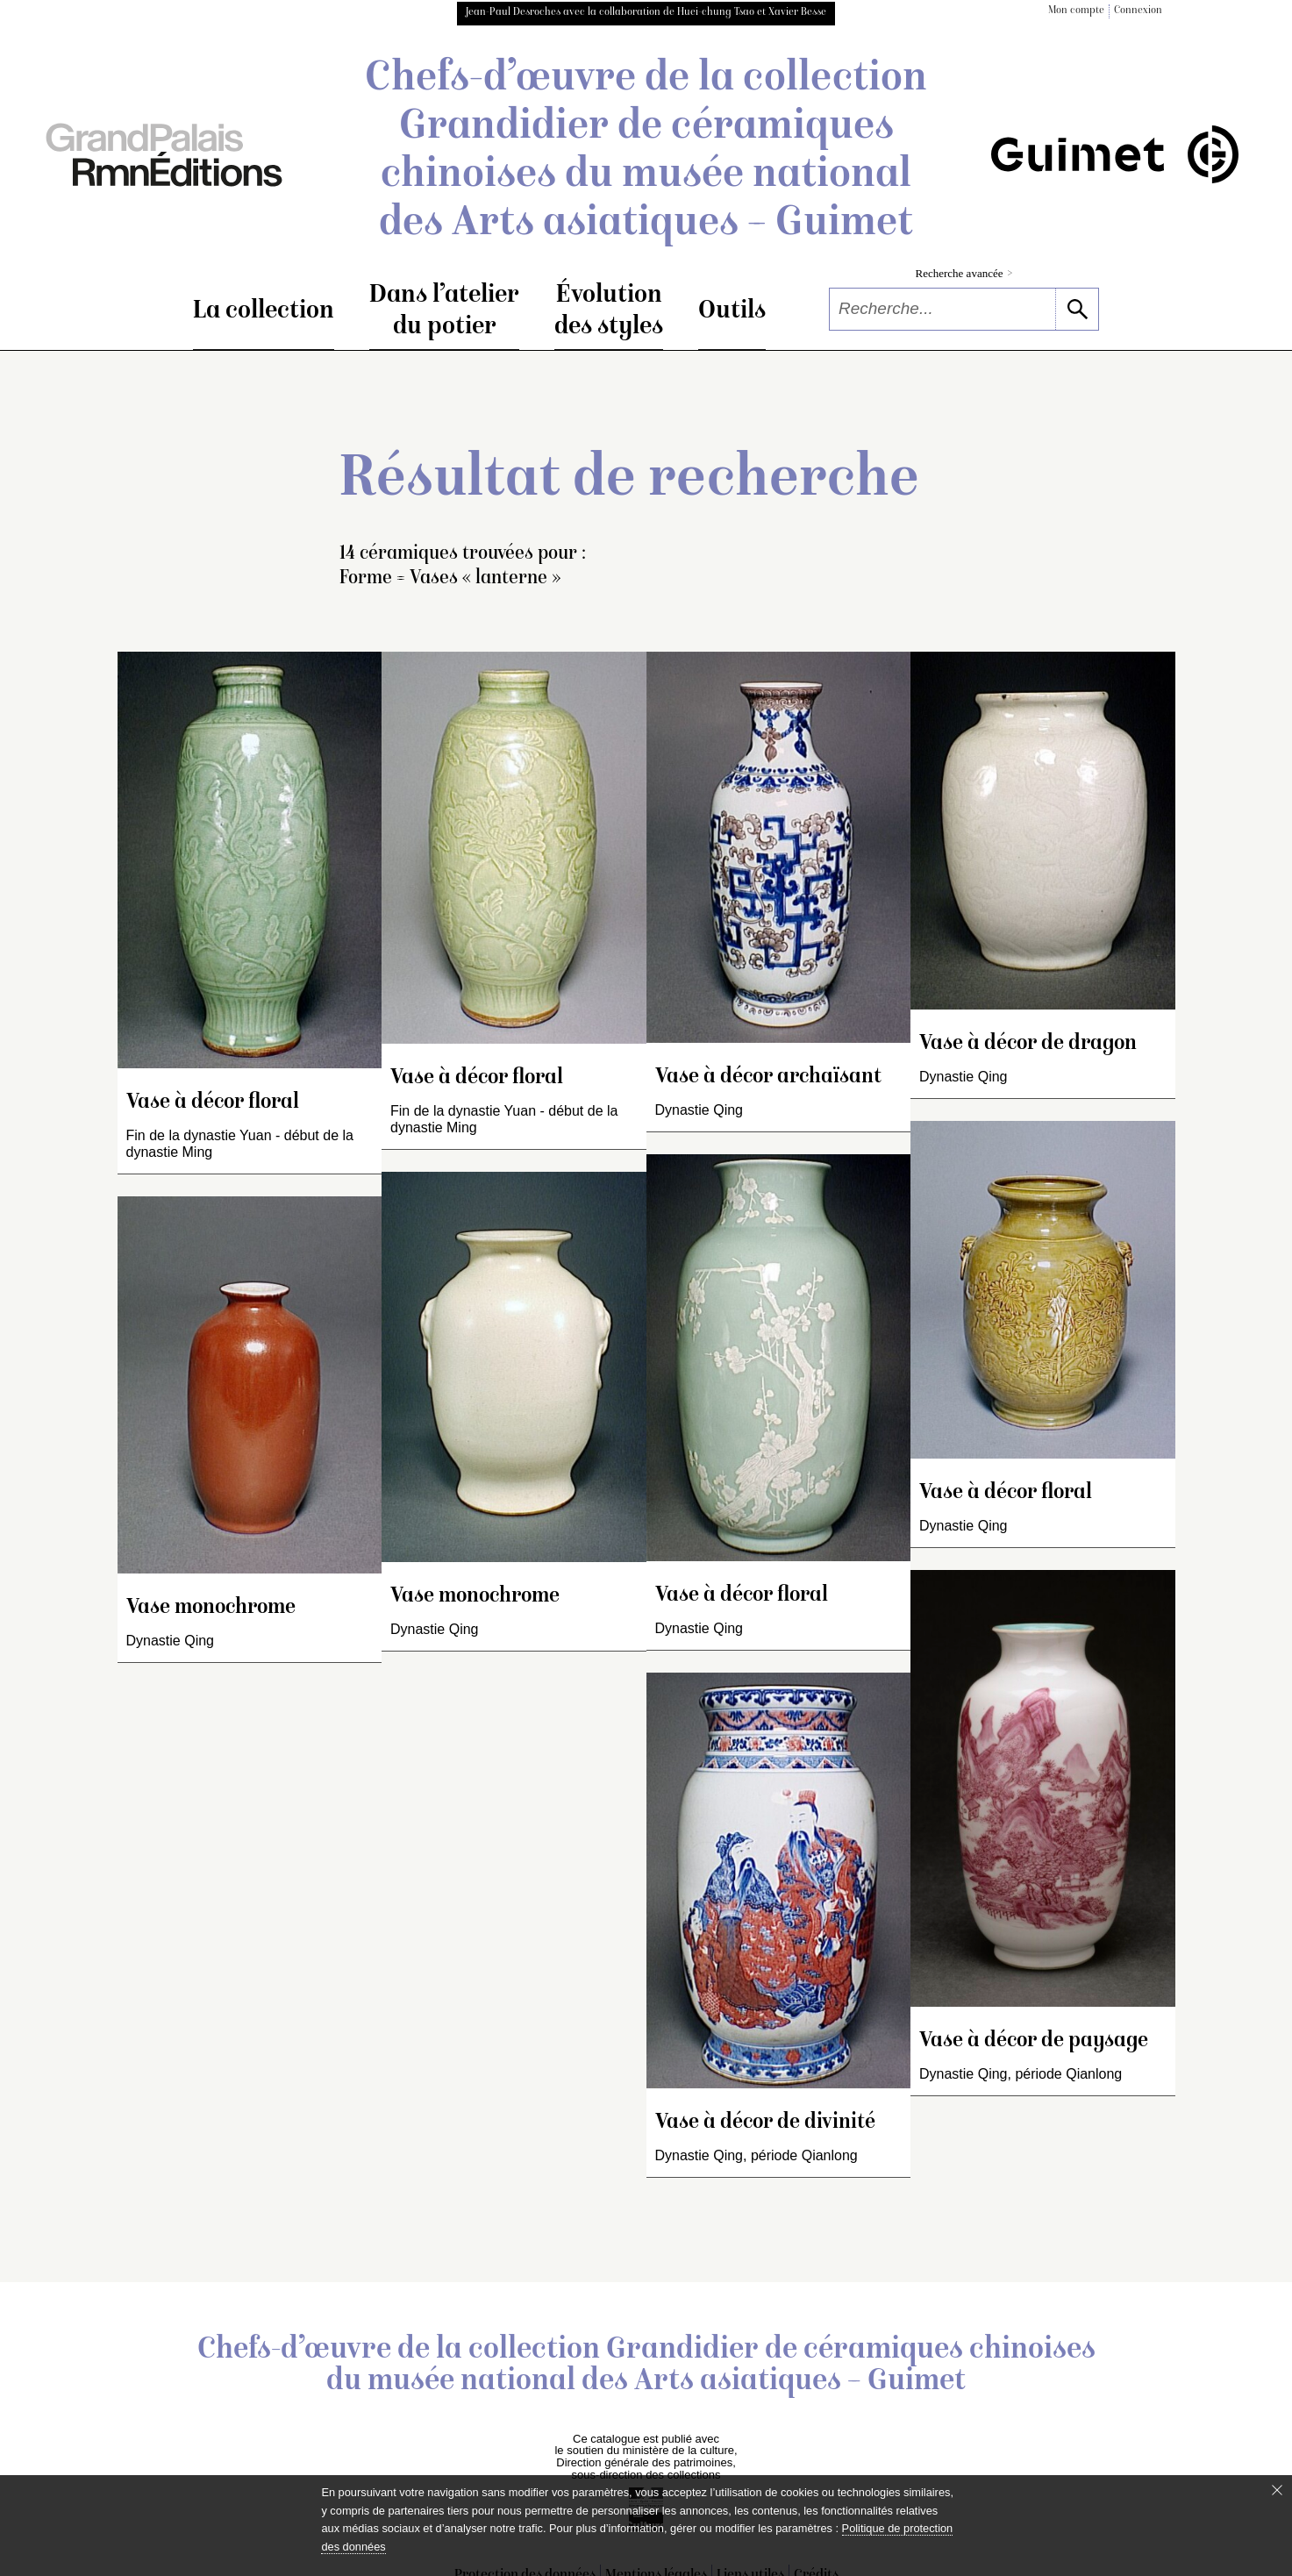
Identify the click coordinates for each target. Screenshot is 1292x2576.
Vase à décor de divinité (765, 2123)
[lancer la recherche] (1076, 309)
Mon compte (1076, 11)
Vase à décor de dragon (1028, 1044)
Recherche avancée (964, 273)
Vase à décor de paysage (1033, 2041)
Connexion (1138, 11)
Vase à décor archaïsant (768, 1077)
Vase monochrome (211, 1608)
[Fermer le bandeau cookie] (1277, 2490)
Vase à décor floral (212, 1103)
